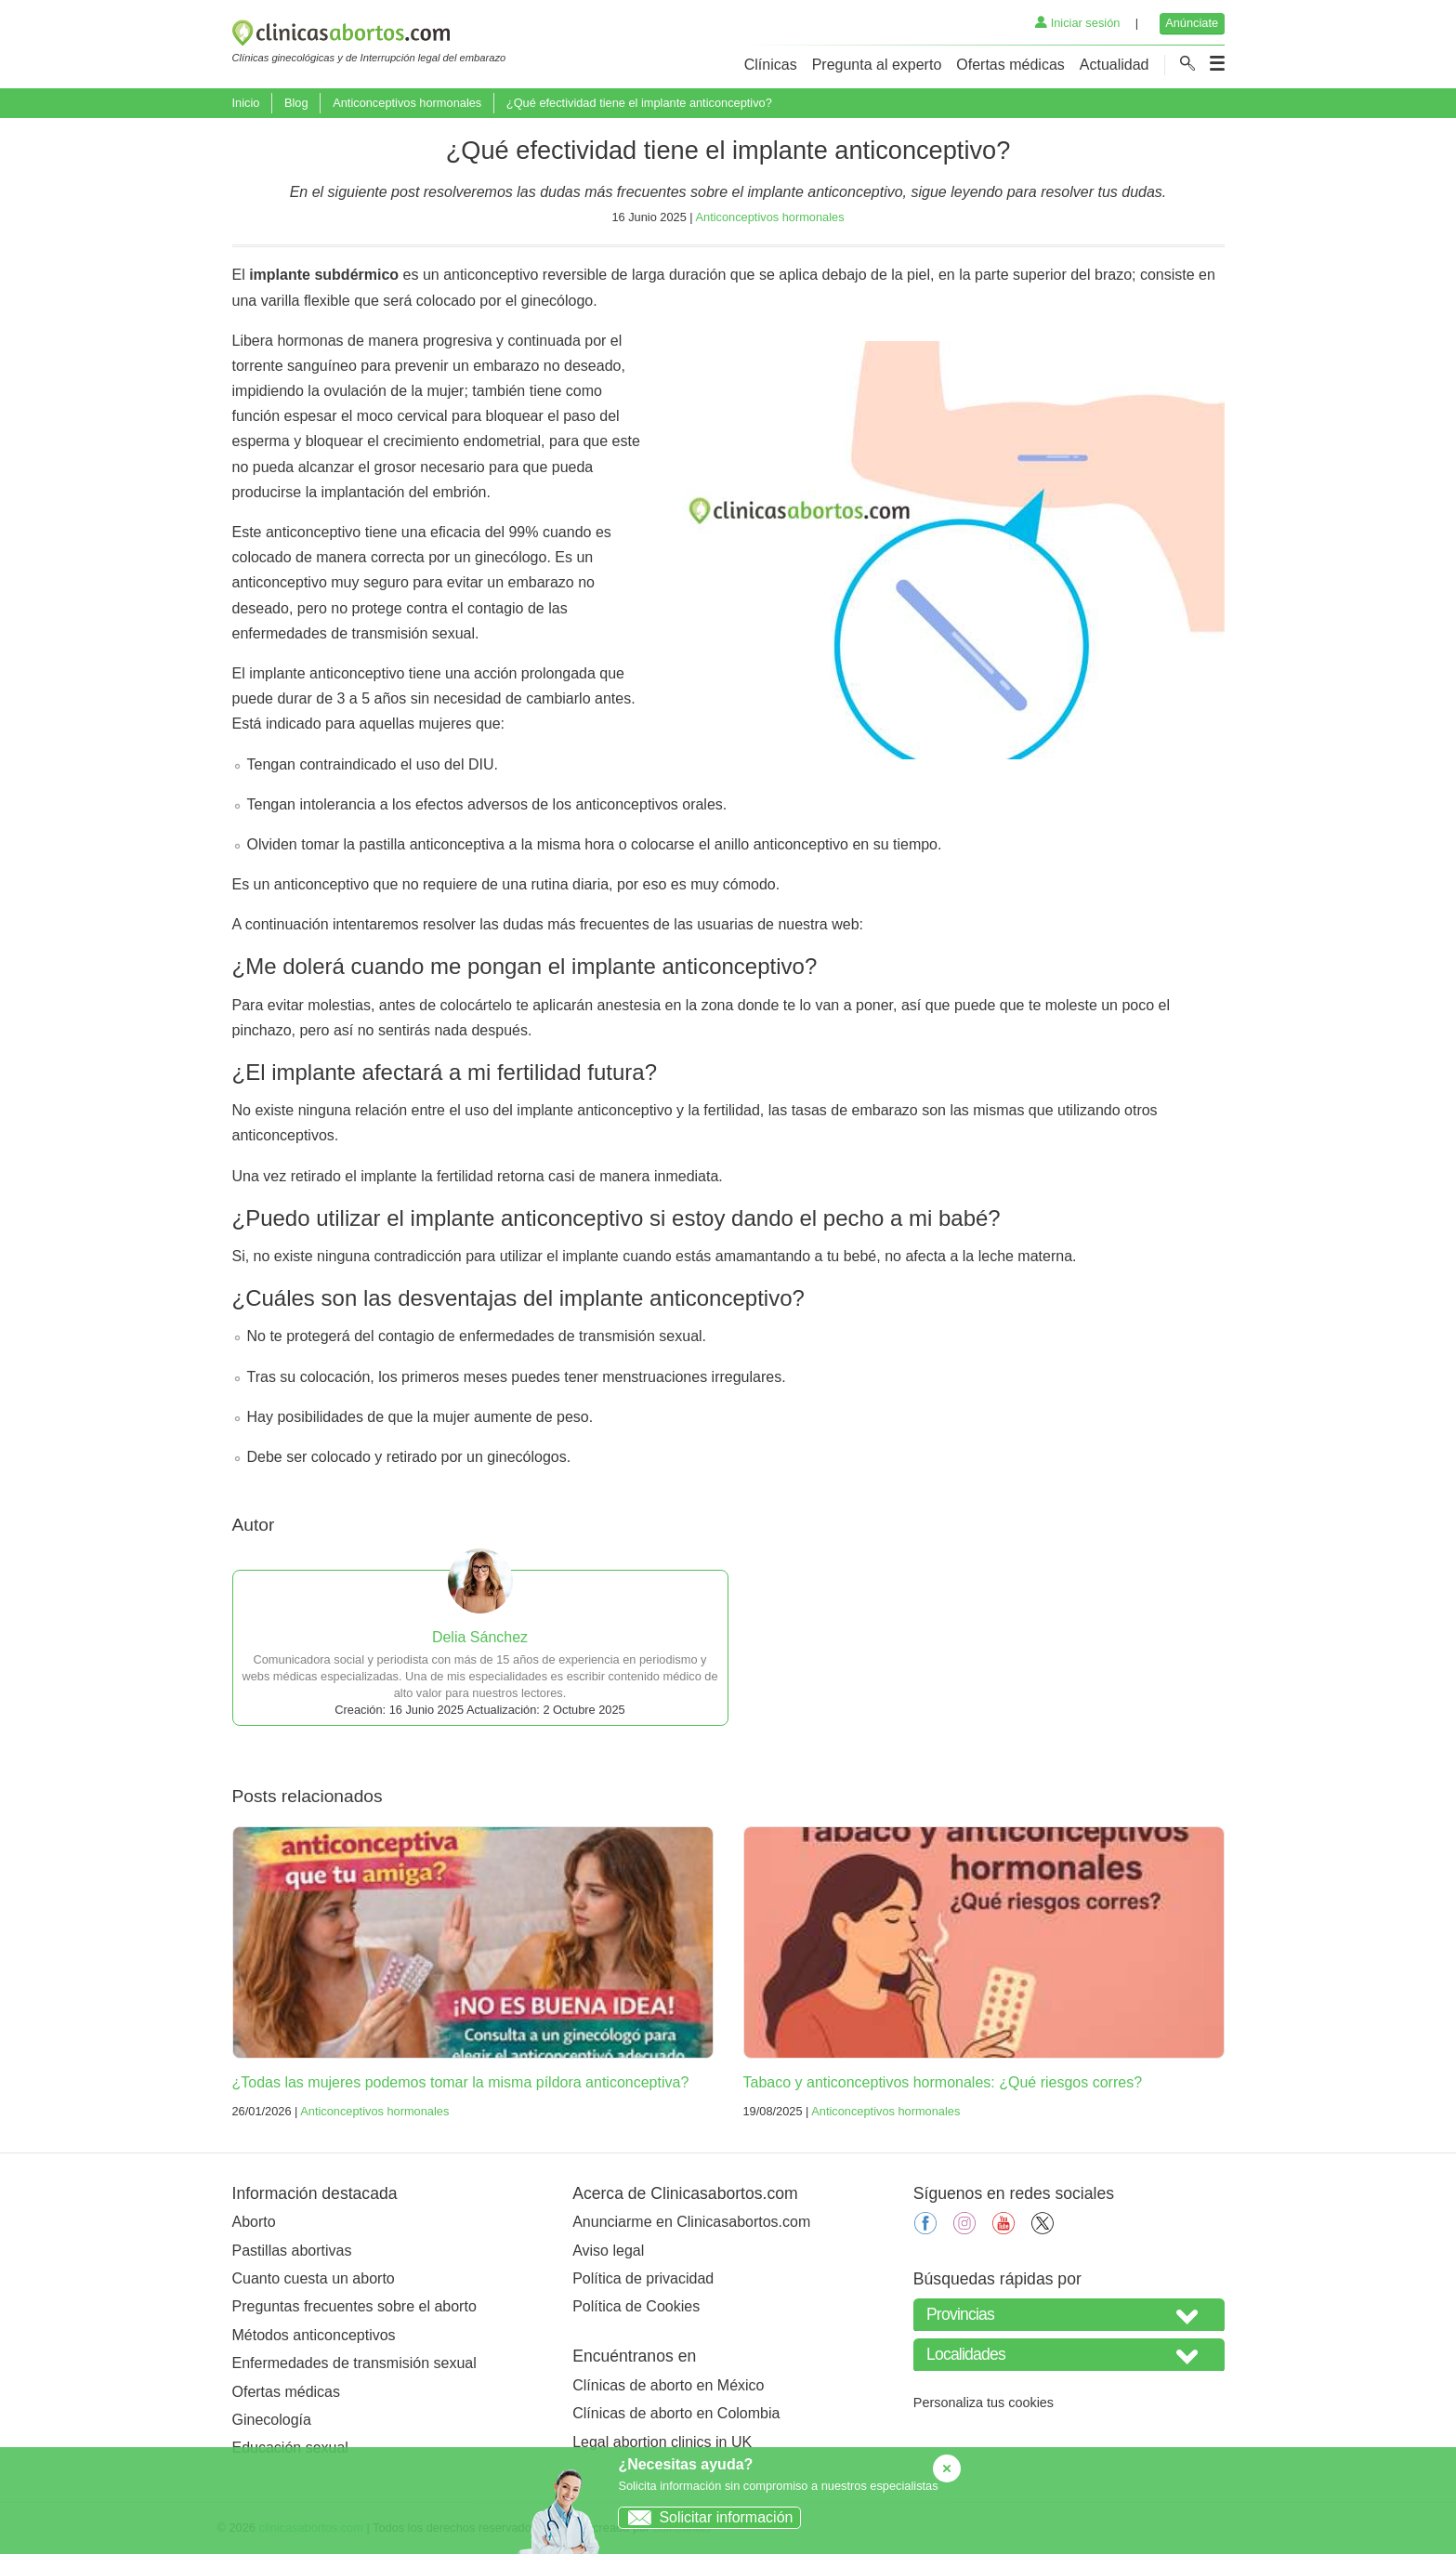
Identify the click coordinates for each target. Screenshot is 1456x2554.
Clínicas (770, 64)
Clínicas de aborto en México (668, 2385)
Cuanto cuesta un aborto (313, 2278)
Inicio (246, 103)
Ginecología (271, 2420)
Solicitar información (706, 2517)
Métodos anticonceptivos (314, 2335)
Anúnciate (1191, 23)
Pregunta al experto (877, 64)
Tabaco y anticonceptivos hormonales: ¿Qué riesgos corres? (943, 2082)
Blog (296, 103)
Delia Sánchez (480, 1637)
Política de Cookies (636, 2306)
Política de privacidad (643, 2278)
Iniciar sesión (1077, 23)
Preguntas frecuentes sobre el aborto (354, 2306)
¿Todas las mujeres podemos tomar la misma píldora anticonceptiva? (460, 2082)
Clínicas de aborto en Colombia (676, 2413)
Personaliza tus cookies (983, 2402)
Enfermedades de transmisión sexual (354, 2363)
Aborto (254, 2222)
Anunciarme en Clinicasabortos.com (691, 2222)
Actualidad (1114, 64)
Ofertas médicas (1010, 64)
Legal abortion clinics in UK (662, 2442)
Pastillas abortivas (292, 2250)
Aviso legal (608, 2250)
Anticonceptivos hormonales (407, 103)
